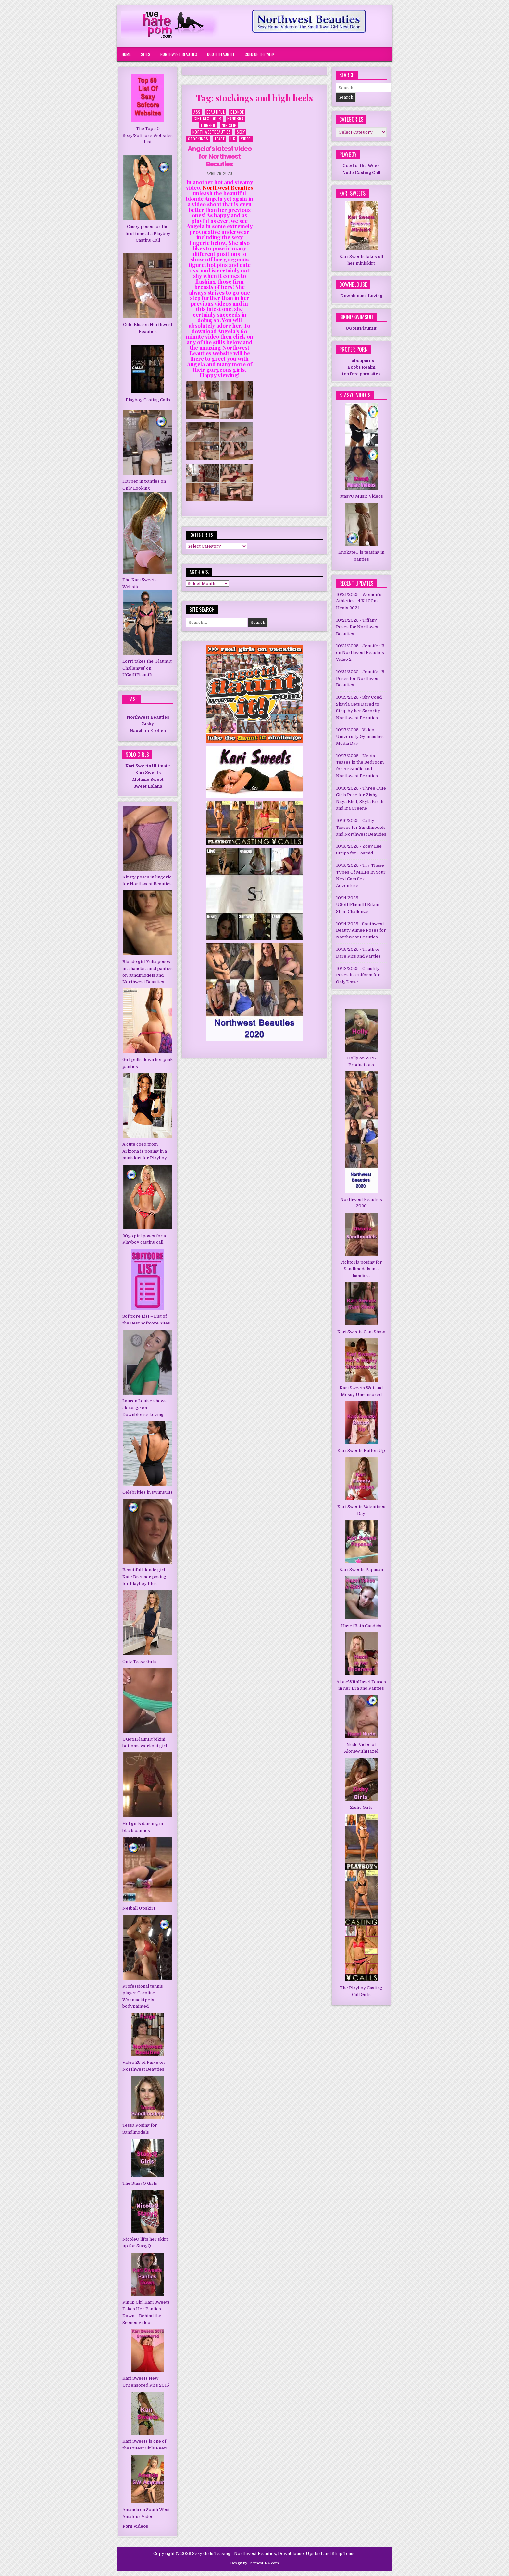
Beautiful (215, 112)
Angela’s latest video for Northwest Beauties (220, 156)
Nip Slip (229, 125)
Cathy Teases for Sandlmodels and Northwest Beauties (361, 827)
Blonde (237, 112)
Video (246, 138)
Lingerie (208, 125)
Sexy (241, 132)
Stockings (198, 138)
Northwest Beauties (178, 54)
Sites (145, 54)
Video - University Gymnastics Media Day (360, 736)
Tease (219, 138)
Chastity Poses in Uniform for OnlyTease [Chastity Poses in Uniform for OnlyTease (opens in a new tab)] (358, 975)
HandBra (235, 118)
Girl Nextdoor (207, 118)
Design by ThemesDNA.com (254, 2563)
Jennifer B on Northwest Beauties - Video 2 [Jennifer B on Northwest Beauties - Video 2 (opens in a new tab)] (361, 652)
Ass (197, 112)
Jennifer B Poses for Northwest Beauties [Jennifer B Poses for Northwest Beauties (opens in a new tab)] (360, 678)
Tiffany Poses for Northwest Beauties (358, 627)
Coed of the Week (259, 54)
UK (232, 138)
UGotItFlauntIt (221, 54)
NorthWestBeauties (211, 132)
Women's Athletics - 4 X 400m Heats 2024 (358, 601)
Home (126, 54)
